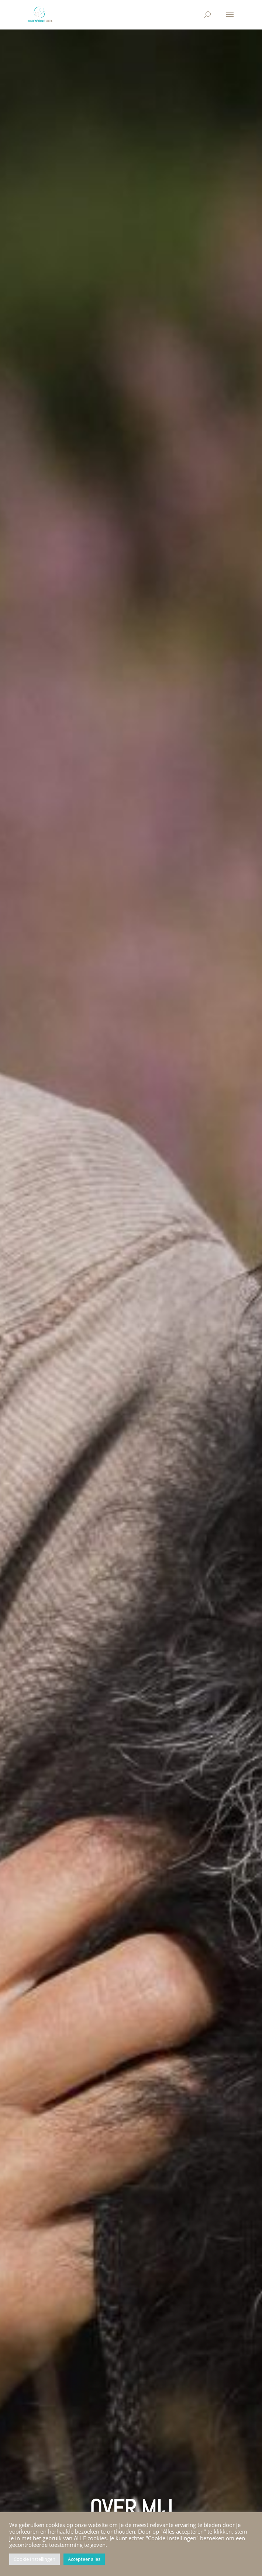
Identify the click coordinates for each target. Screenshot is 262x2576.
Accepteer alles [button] (84, 2559)
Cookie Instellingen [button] (34, 2559)
